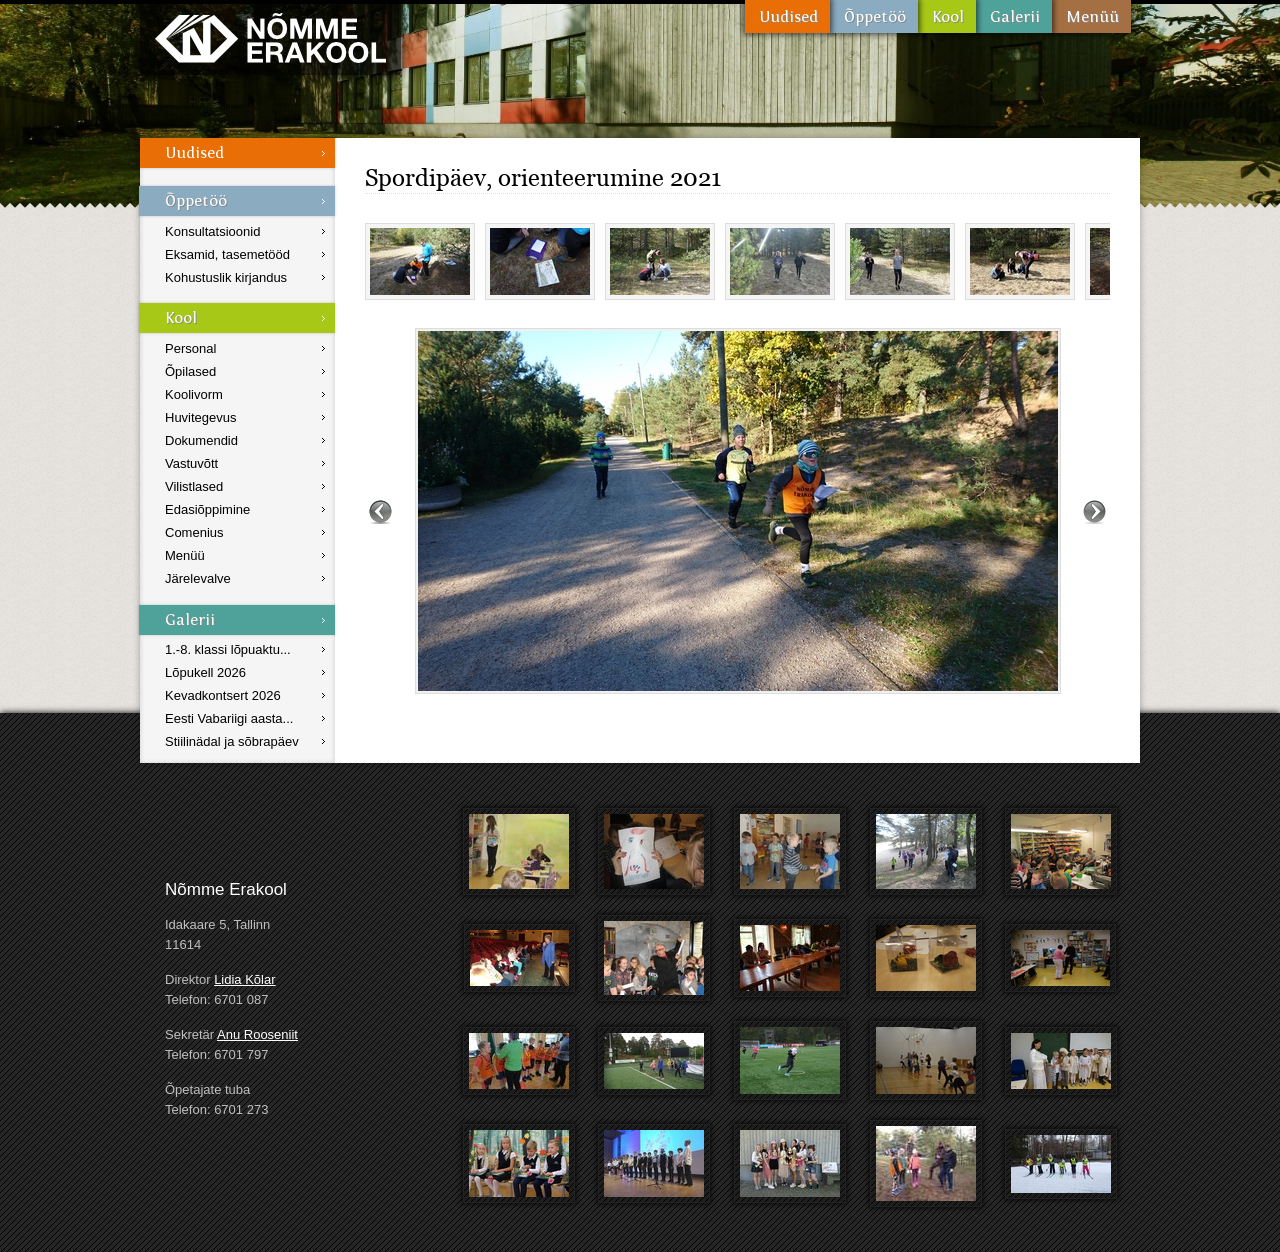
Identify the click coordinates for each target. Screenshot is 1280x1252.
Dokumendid (201, 440)
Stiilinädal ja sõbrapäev (232, 741)
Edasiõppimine (207, 509)
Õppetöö (874, 16)
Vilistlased (194, 486)
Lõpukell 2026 (205, 672)
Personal (190, 348)
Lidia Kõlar (244, 979)
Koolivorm (194, 394)
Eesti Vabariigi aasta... (229, 718)
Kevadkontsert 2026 (223, 695)
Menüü (1091, 16)
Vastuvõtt (191, 463)
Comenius (194, 532)
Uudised (787, 16)
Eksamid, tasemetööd (227, 254)
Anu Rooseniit (257, 1034)
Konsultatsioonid (212, 231)
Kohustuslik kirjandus (226, 277)
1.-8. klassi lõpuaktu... (228, 649)
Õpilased (190, 371)
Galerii (1014, 16)
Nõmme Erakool (270, 37)
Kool (947, 16)
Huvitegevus (201, 417)
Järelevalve (198, 578)
